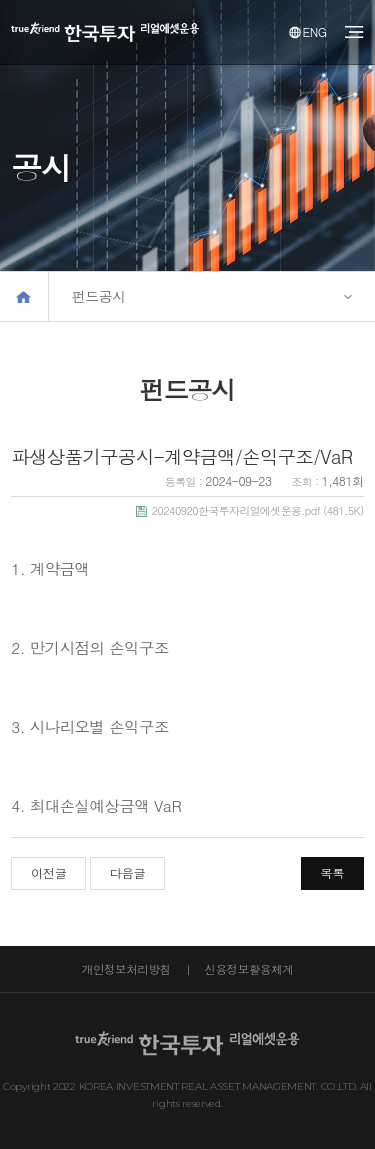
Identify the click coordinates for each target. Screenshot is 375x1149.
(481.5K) (250, 510)
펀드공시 (99, 296)
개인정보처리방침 (126, 969)
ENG (308, 31)
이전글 (49, 872)
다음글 (128, 872)
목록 (332, 872)
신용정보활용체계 (248, 969)
